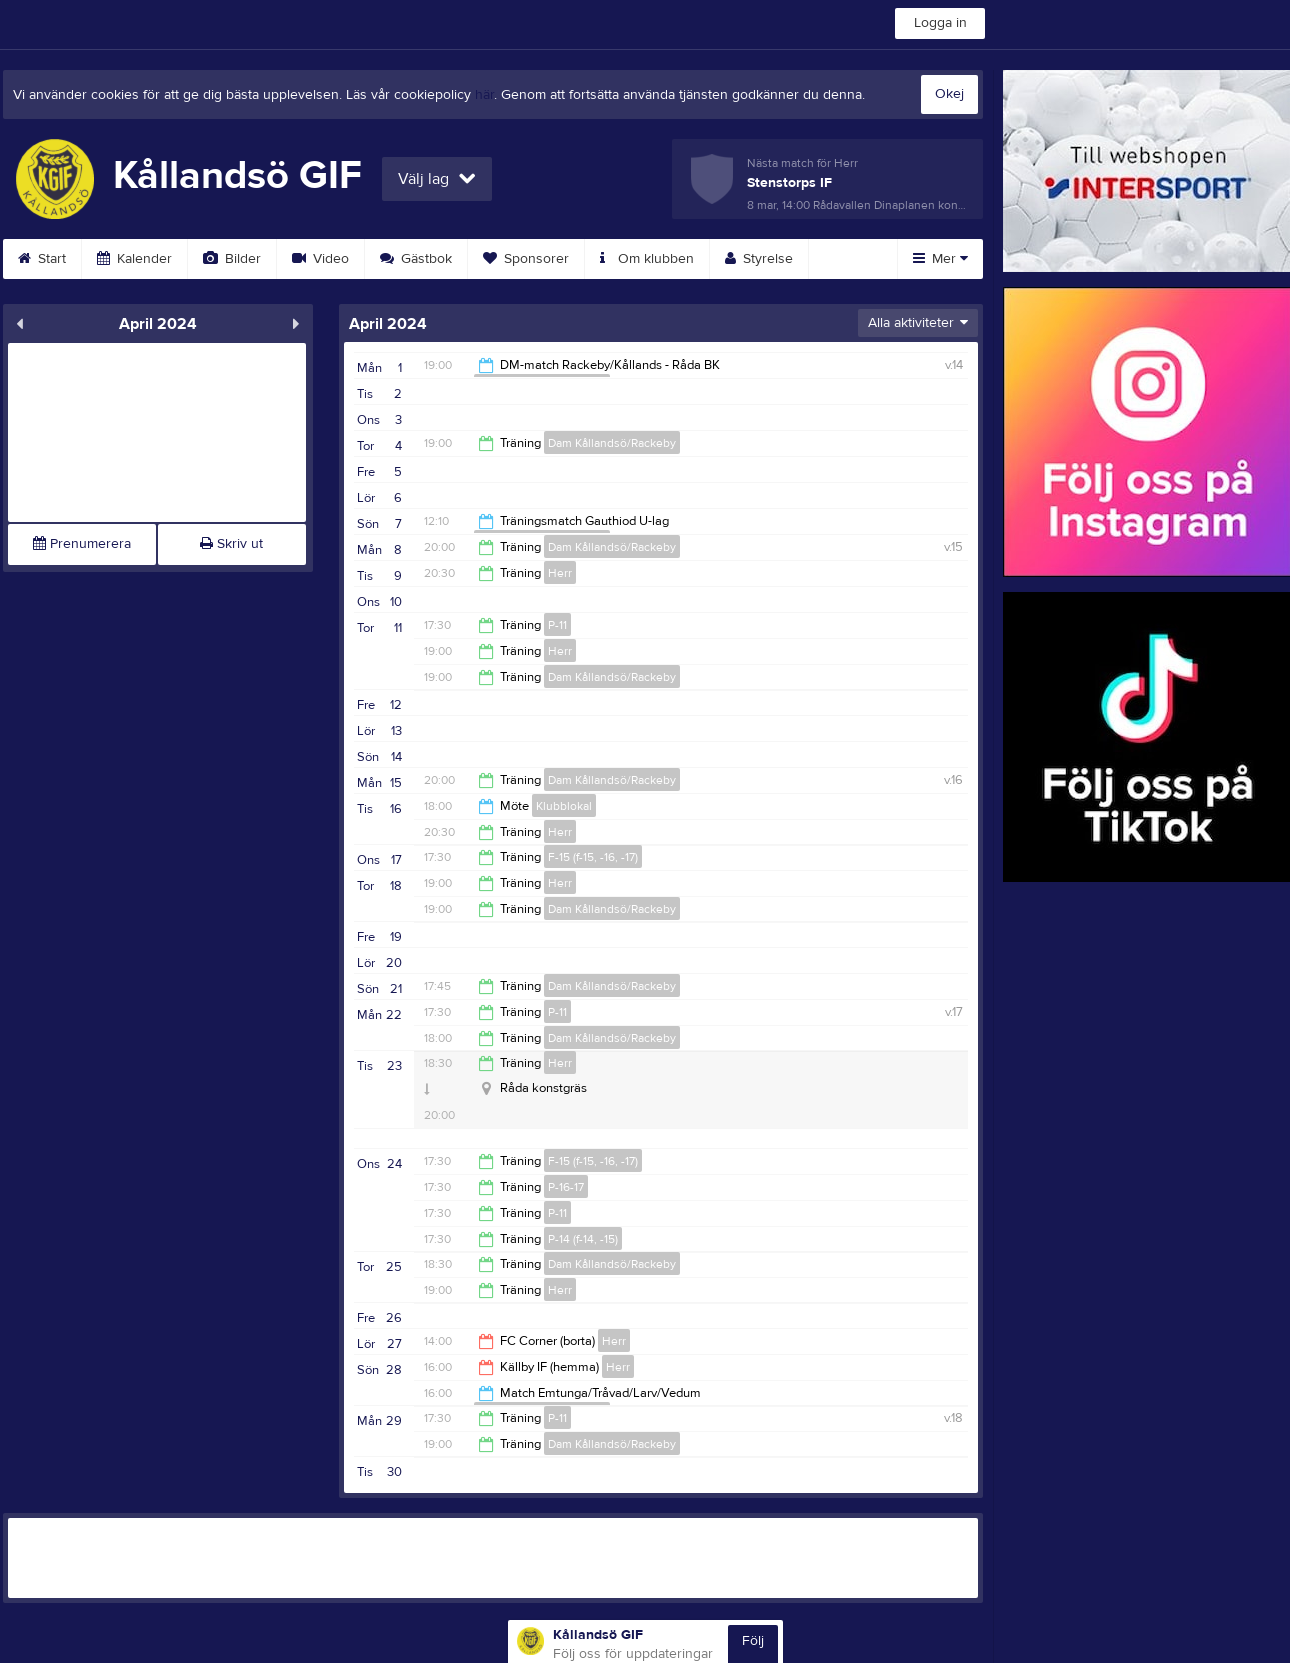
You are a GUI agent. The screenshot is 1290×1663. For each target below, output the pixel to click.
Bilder (232, 259)
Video (320, 259)
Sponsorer (526, 259)
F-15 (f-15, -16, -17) (593, 857)
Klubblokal (564, 806)
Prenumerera (82, 544)
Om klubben (647, 259)
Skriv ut (231, 544)
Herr (560, 573)
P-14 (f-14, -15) (583, 1239)
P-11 (557, 625)
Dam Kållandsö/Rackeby (612, 443)
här (484, 95)
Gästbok (416, 259)
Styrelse (759, 259)
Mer (940, 259)
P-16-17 (566, 1187)
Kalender (134, 259)
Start (42, 259)
